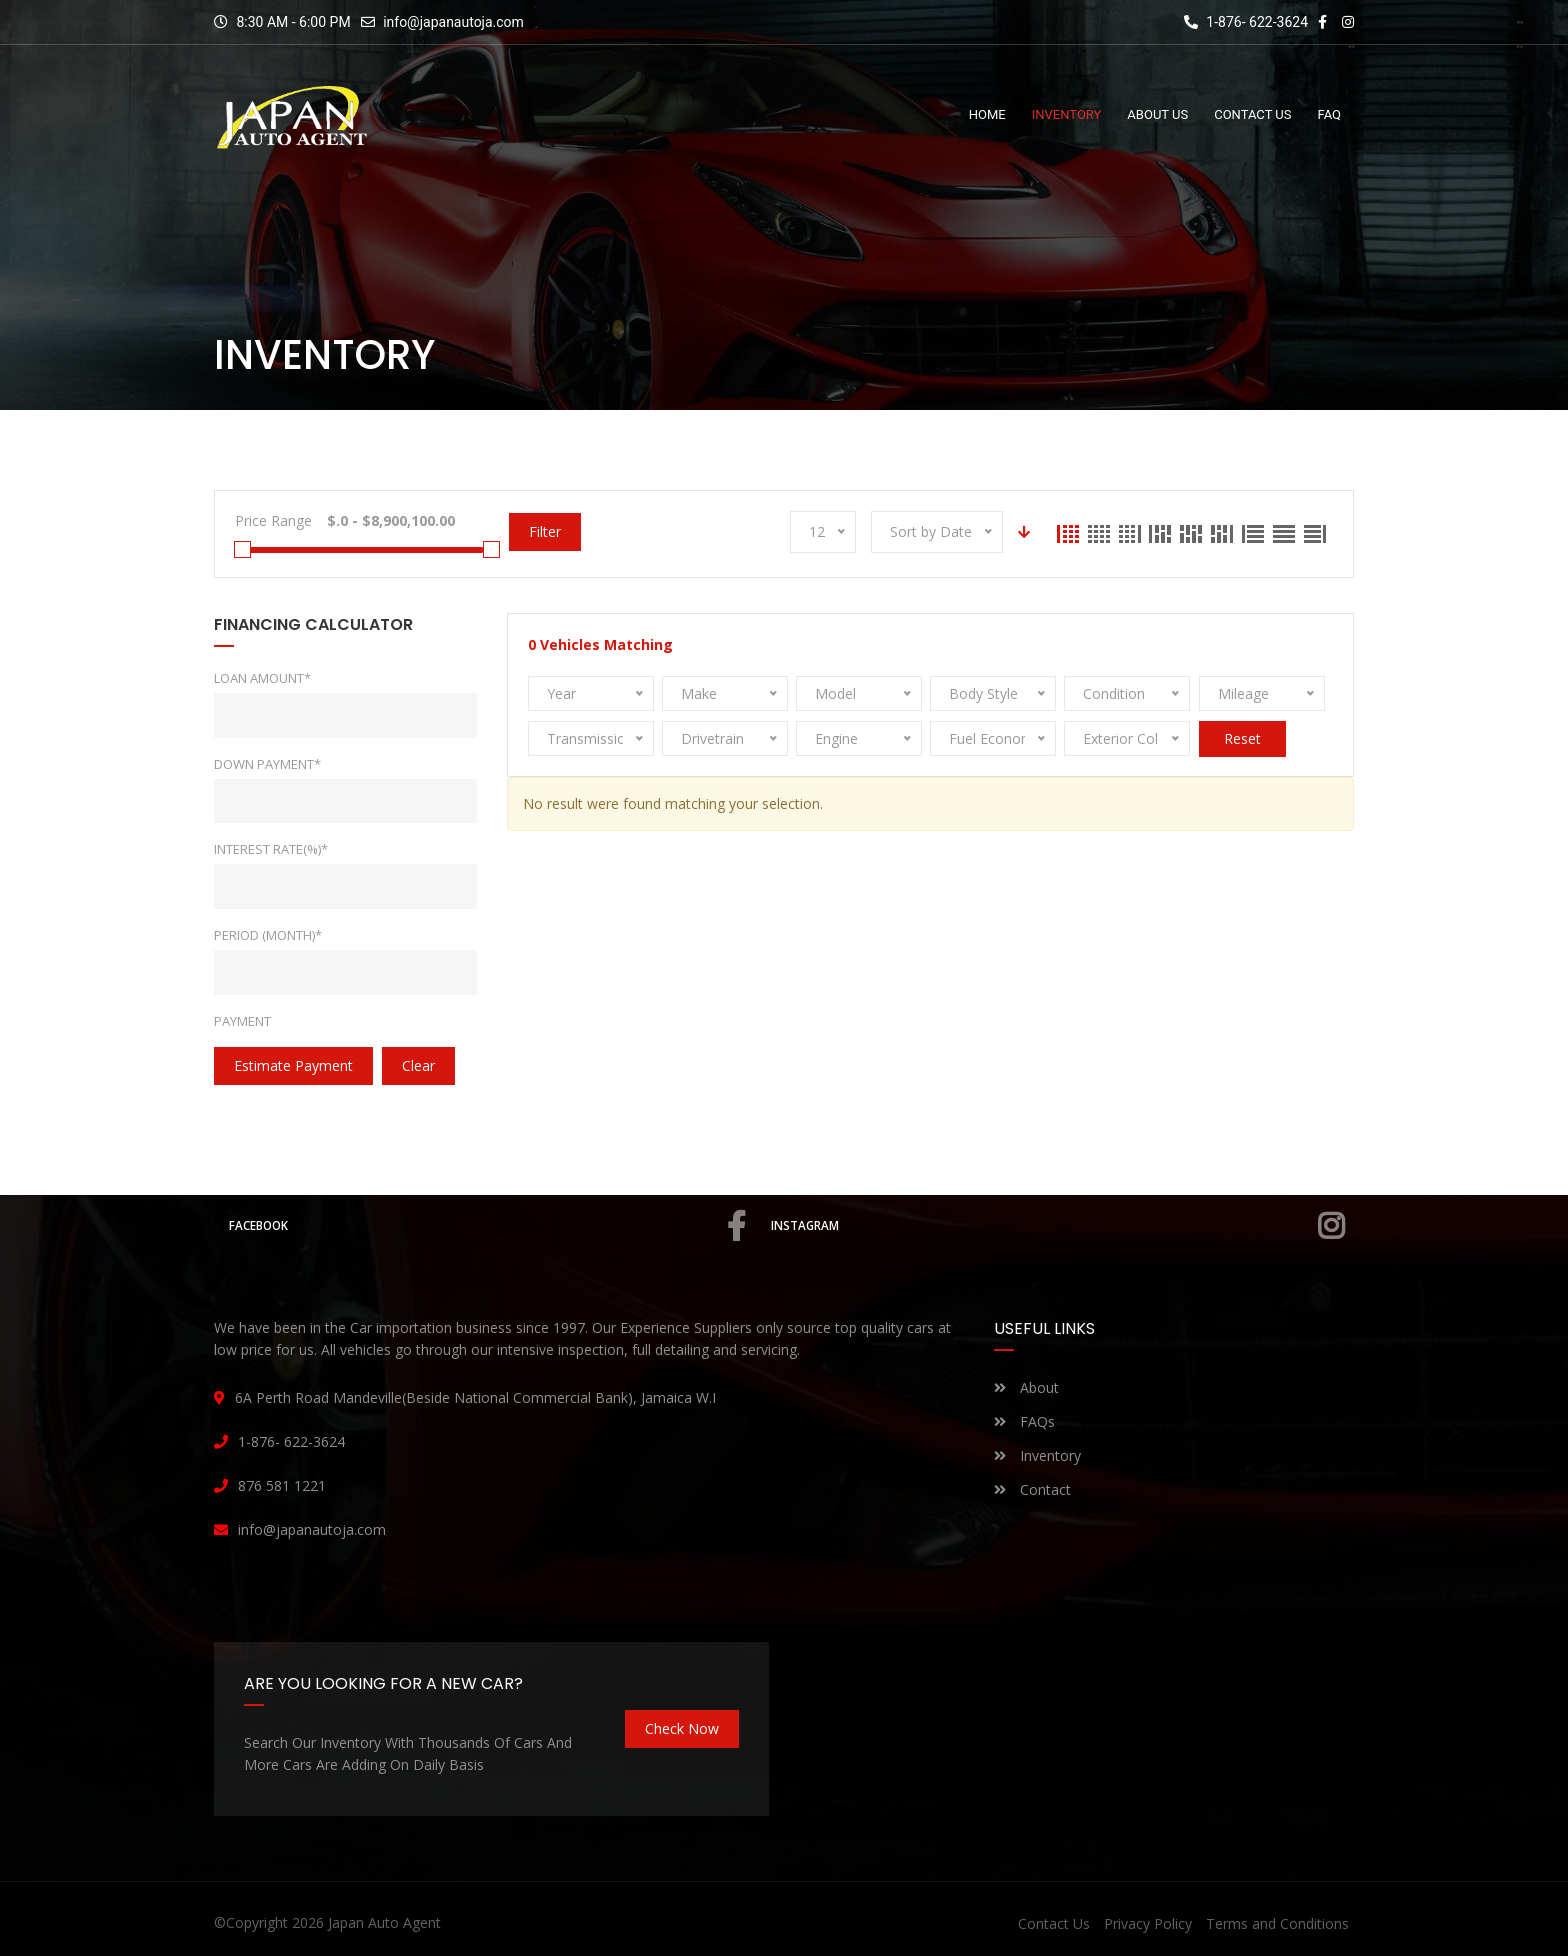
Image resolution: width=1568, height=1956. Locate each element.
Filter (545, 531)
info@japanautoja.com (453, 22)
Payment (242, 1021)
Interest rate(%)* (271, 849)
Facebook (489, 1226)
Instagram (1059, 1226)
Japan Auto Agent (384, 1922)
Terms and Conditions (1277, 1923)
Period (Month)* (268, 935)
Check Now (682, 1728)
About (1026, 1387)
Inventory (1037, 1455)
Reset (1242, 738)
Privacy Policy (1148, 1923)
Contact (1032, 1489)
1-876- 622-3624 (1246, 22)
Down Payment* (267, 764)
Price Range (273, 520)
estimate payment (293, 1065)
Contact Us (1054, 1923)
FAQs (1024, 1421)
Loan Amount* (262, 678)
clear (418, 1065)
